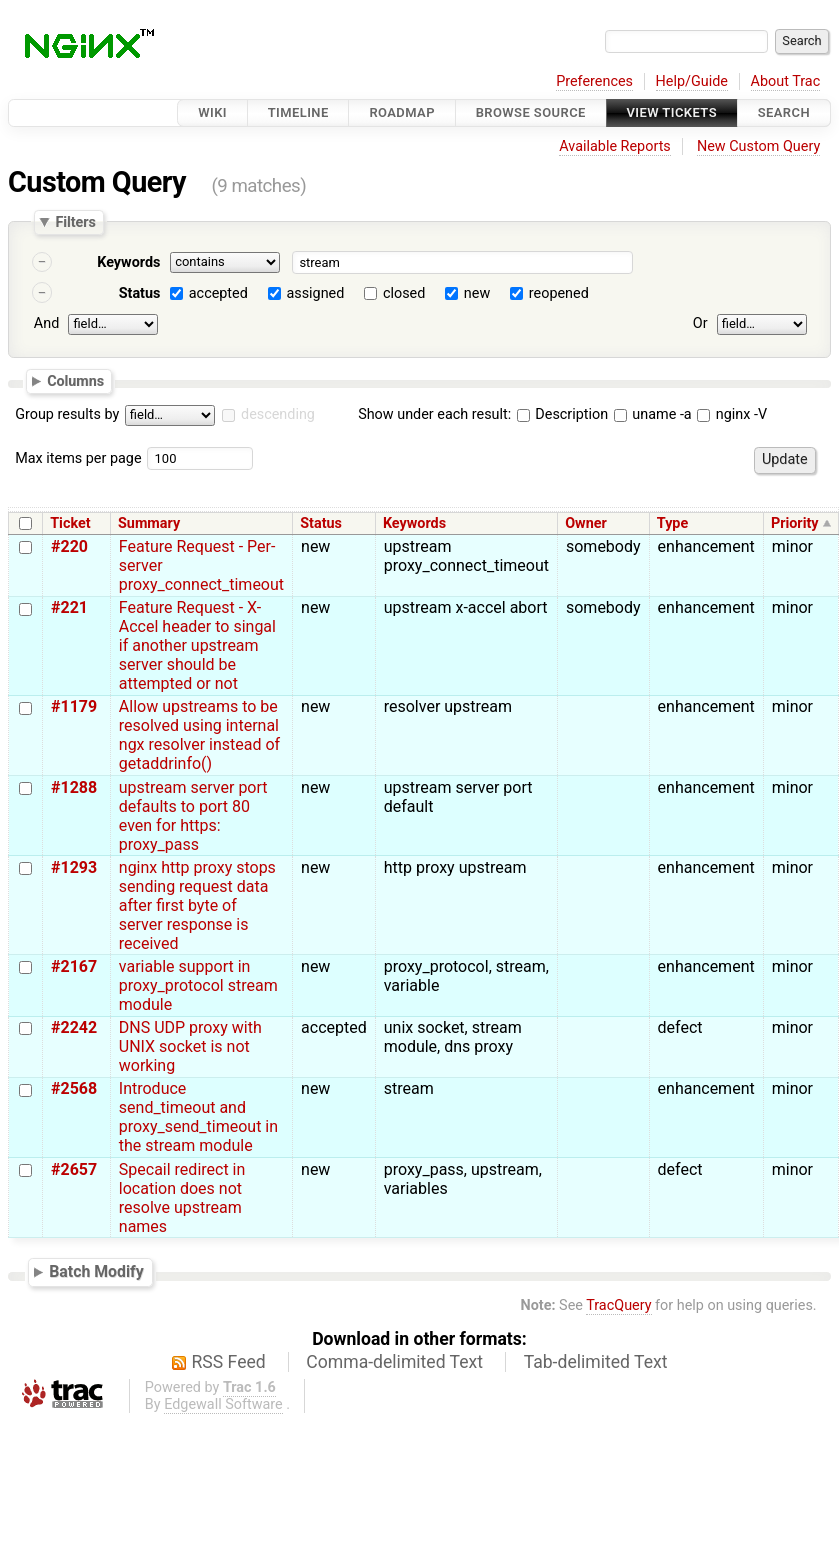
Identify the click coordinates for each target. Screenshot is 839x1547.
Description (562, 414)
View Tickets (672, 112)
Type (672, 523)
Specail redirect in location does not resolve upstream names (182, 1198)
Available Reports (615, 146)
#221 (69, 607)
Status (140, 293)
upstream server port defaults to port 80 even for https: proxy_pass (193, 816)
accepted (218, 293)
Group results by (67, 414)
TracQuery (618, 1305)
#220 (69, 546)
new (477, 293)
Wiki (212, 112)
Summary (149, 523)
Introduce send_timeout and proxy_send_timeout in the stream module (198, 1117)
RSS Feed (229, 1362)
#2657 (74, 1169)
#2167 (74, 966)
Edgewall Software (223, 1404)
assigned (315, 293)
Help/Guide (692, 81)
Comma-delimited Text (394, 1362)
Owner (586, 523)
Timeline (298, 112)
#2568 (74, 1088)
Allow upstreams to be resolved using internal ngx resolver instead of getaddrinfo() (199, 735)
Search (784, 112)
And (46, 323)
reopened (559, 293)
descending (278, 414)
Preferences (594, 81)
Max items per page (78, 458)
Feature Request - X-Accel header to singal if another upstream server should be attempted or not (197, 645)
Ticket (70, 523)
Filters (75, 222)
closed (404, 293)
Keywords (128, 262)
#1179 (74, 706)
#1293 (74, 867)
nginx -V (732, 414)
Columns (75, 380)
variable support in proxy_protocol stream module (198, 985)
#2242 (74, 1027)
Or (700, 323)
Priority (795, 523)
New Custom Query (758, 146)
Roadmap (402, 112)
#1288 (74, 787)
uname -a (653, 414)
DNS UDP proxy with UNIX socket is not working (190, 1046)
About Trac (786, 81)
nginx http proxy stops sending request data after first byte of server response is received (197, 905)
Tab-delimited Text (596, 1362)
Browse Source (531, 112)
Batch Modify (96, 1271)
